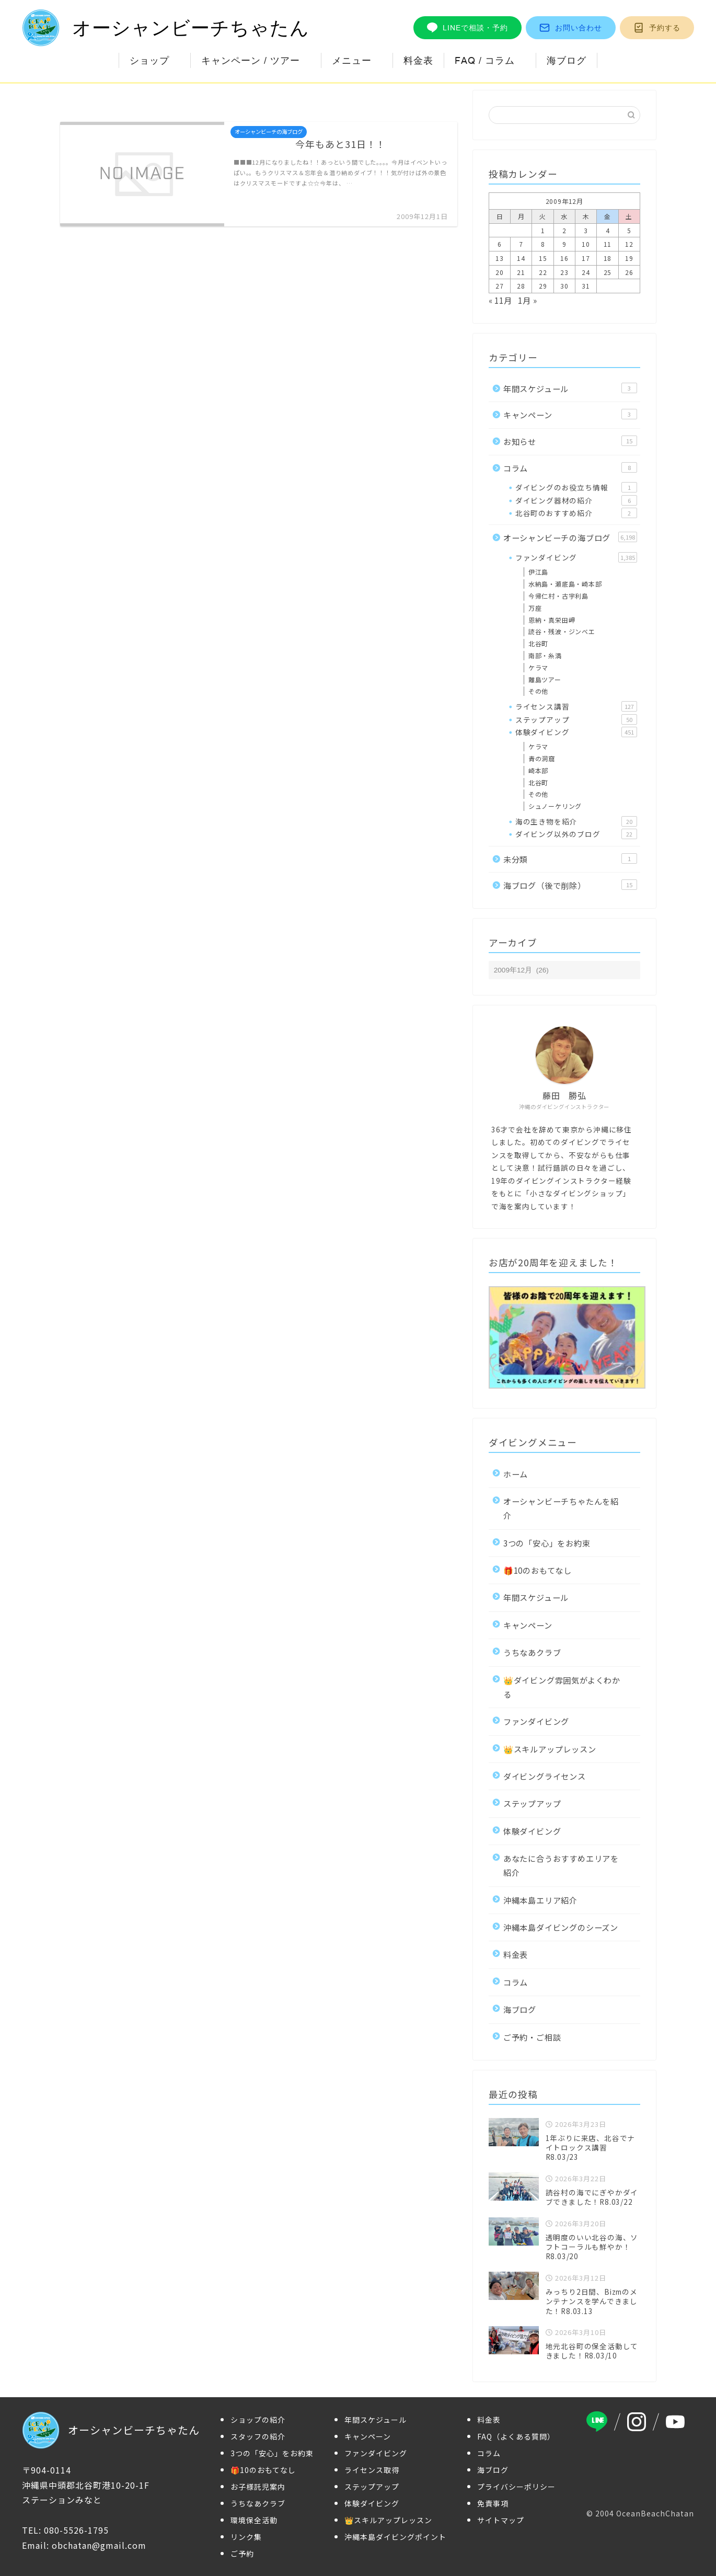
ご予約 (242, 2553)
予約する (656, 27)
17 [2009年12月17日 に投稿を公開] (586, 258)
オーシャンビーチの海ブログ (570, 537)
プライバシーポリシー (516, 2486)
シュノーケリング (555, 806)
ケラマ (538, 667)
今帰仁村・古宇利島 (558, 595)
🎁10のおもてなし (537, 1570)
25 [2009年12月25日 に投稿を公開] (608, 272)
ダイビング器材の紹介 (576, 500)
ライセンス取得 (371, 2470)
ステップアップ (576, 719)
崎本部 (538, 770)
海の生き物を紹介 (576, 821)
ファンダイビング (576, 557)
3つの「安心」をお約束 (547, 1543)
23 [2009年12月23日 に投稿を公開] (564, 272)
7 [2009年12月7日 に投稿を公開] (521, 243)
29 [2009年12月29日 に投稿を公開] (543, 285)
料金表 (418, 60)
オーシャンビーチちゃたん (165, 28)
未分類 (570, 859)
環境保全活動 (254, 2520)
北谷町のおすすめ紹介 (576, 513)
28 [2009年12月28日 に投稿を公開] (521, 285)
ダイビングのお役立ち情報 (576, 487)
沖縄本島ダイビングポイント (395, 2537)
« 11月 (500, 300)
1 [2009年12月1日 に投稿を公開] (543, 230)
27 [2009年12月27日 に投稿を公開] (499, 285)
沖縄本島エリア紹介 (540, 1900)
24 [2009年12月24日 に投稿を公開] (586, 272)
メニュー (352, 60)
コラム (570, 468)
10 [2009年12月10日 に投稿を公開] (586, 243)
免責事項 (493, 2503)
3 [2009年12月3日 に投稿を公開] (586, 230)
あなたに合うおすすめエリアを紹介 (561, 1865)
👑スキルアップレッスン (549, 1749)
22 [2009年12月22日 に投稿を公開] (543, 272)
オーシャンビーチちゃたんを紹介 (561, 1508)
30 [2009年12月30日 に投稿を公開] (564, 285)
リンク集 (246, 2537)
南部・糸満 (545, 655)
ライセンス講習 (576, 706)
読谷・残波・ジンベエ (561, 631)
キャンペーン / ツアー (250, 60)
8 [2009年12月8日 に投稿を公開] (543, 243)
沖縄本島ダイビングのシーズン (560, 1927)
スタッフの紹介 (257, 2436)
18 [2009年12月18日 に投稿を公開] (608, 258)
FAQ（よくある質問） (516, 2436)
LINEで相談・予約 (467, 27)
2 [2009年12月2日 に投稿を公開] (564, 230)
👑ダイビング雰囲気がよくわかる (561, 1687)
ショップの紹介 (257, 2419)
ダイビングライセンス (544, 1776)
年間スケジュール (570, 388)
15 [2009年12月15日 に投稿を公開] (543, 258)
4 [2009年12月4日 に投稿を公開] (608, 230)
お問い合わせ (570, 27)
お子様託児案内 (257, 2486)
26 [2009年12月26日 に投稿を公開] (629, 272)
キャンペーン (570, 414)
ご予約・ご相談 (532, 2037)
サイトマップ (500, 2520)
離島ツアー (544, 679)
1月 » (527, 300)
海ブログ (566, 60)
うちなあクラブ (532, 1652)
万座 (535, 607)
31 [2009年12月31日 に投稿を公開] (586, 285)
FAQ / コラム (485, 60)
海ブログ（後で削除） (570, 885)
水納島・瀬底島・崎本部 (565, 583)
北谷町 (538, 643)
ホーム (515, 1474)
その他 (538, 690)
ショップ (149, 60)
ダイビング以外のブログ (576, 834)
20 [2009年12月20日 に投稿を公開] (499, 272)
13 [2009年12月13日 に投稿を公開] (499, 258)
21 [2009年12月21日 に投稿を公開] (521, 272)
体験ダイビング (576, 732)
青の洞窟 (541, 758)
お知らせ (570, 441)
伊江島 (538, 571)
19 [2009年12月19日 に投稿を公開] (629, 258)
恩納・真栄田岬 (551, 619)
